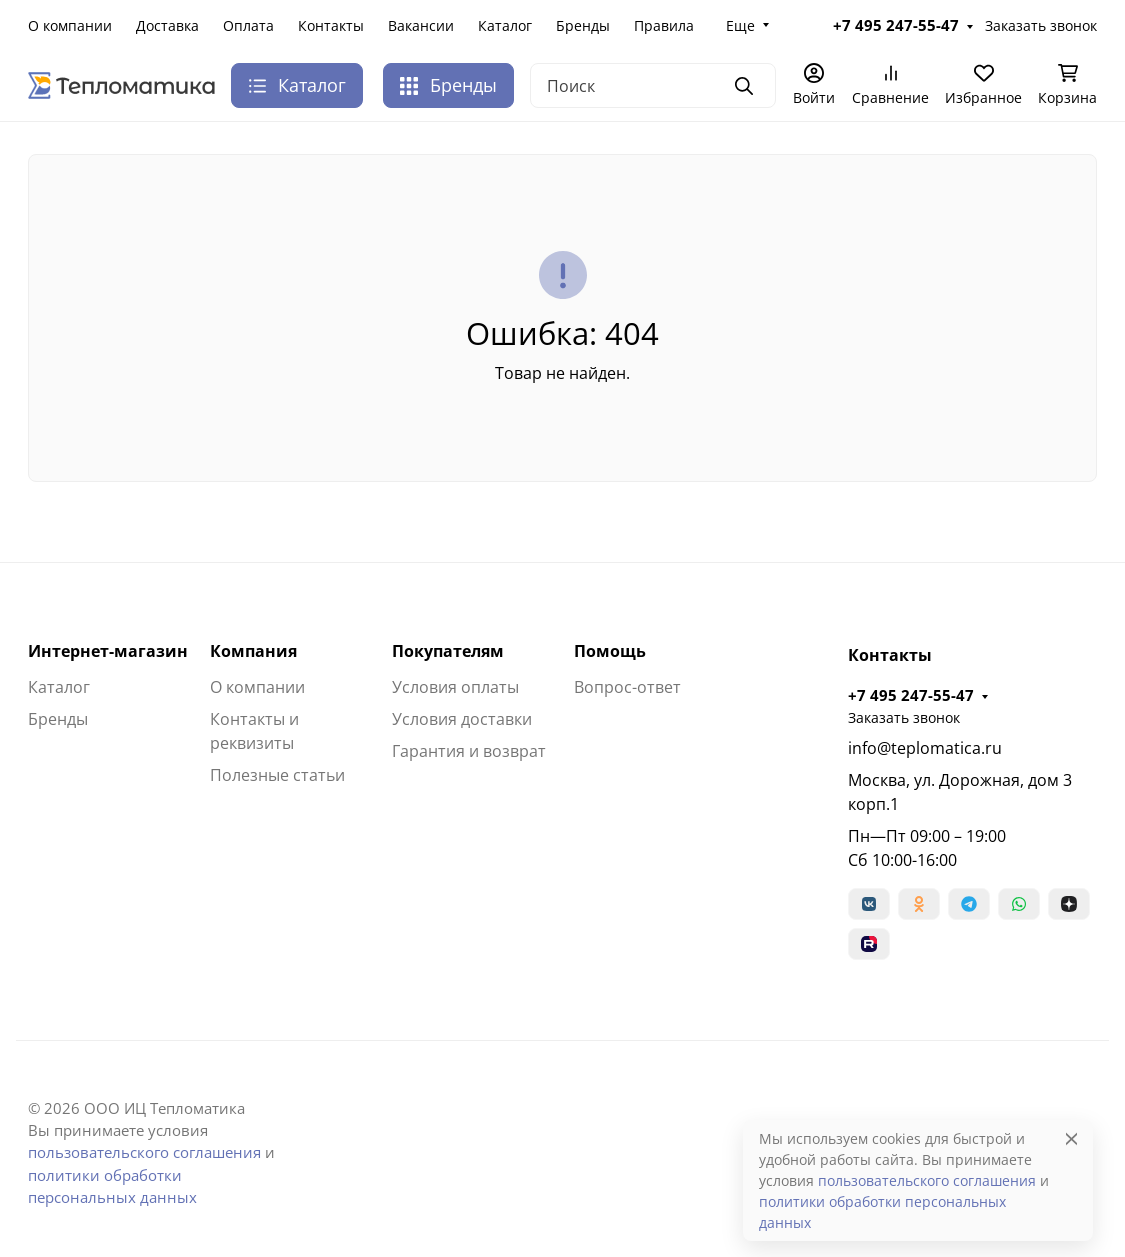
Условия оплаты (455, 687)
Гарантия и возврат (469, 751)
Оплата (248, 25)
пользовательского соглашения (144, 1152)
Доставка (167, 25)
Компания (253, 651)
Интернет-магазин (108, 651)
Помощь (610, 651)
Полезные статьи (277, 775)
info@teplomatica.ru (925, 748)
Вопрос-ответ (627, 687)
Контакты (331, 25)
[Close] (1071, 1138)
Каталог (505, 25)
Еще (740, 25)
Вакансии (421, 25)
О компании (70, 25)
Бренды (583, 25)
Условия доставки (462, 719)
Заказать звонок (1041, 25)
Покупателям (448, 651)
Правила (664, 25)
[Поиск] (653, 85)
